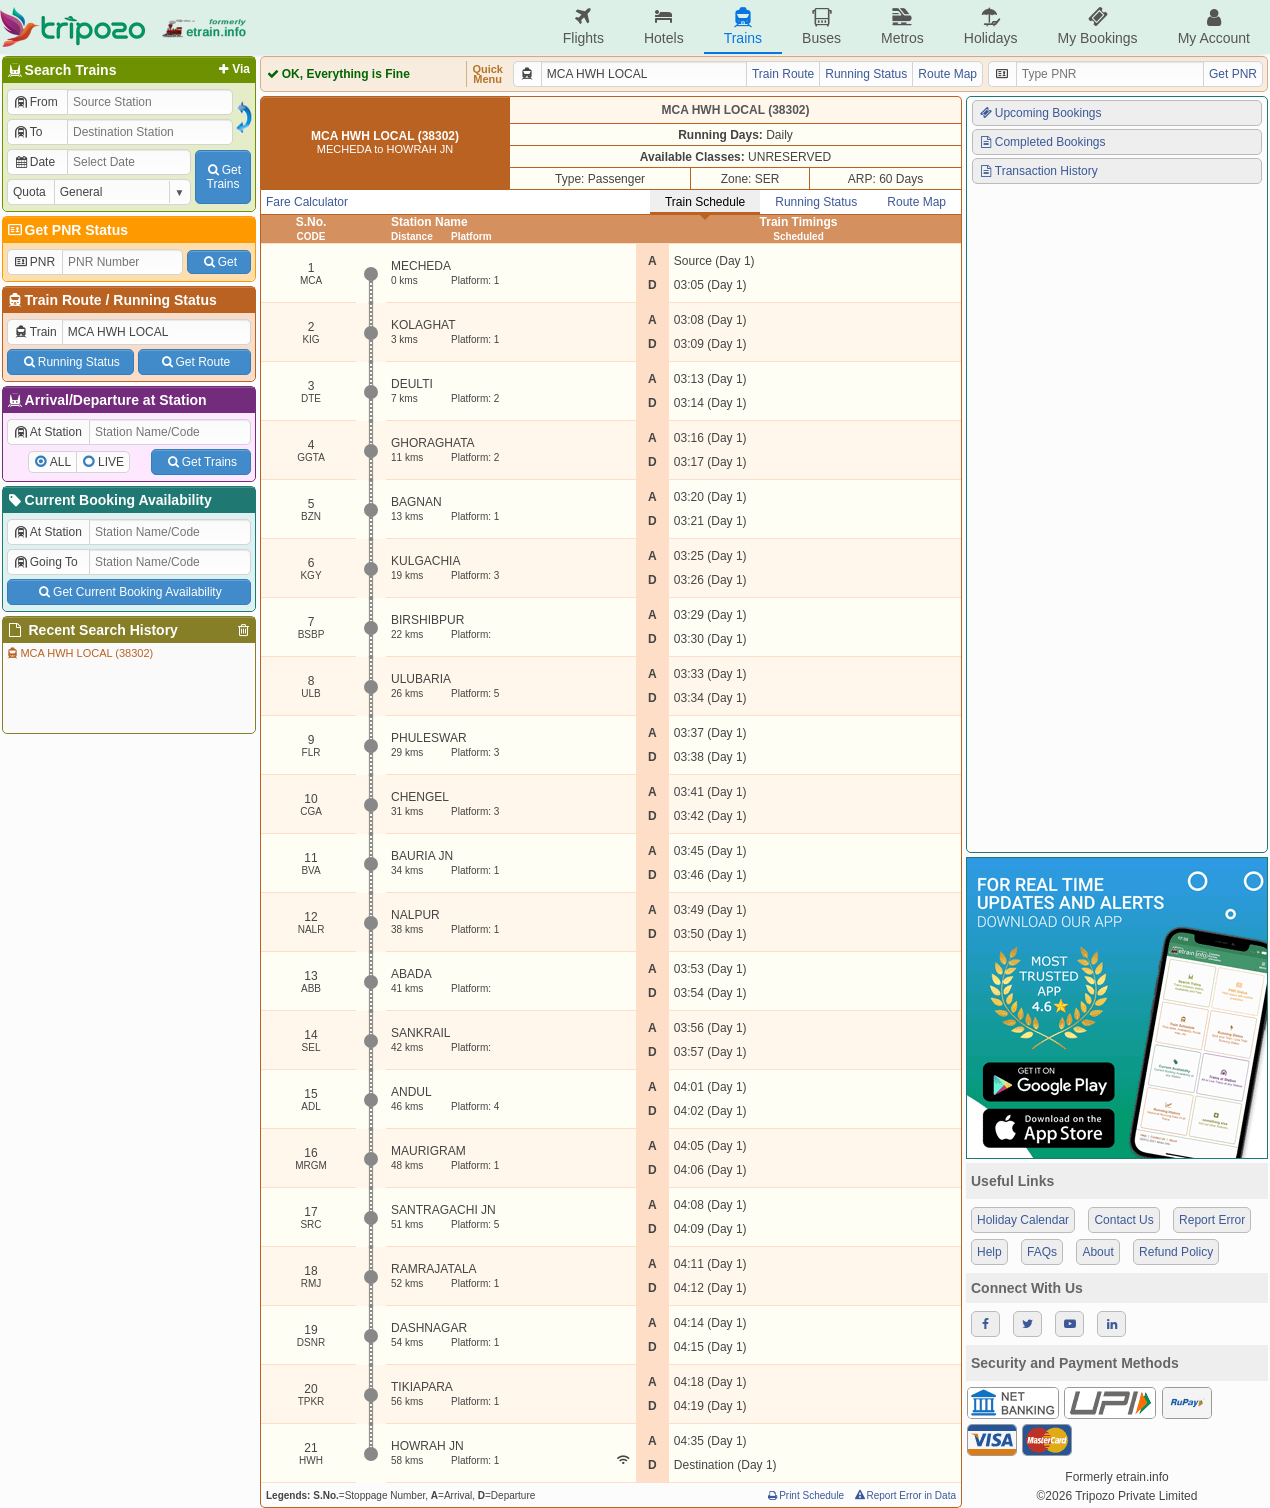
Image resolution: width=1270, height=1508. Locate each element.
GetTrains (223, 177)
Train (35, 332)
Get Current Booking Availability (128, 592)
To (27, 132)
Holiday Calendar (1023, 1220)
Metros (902, 26)
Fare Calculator (307, 202)
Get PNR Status (66, 230)
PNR (34, 262)
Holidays (991, 26)
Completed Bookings (1042, 142)
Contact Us (1123, 1220)
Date (34, 162)
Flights (583, 26)
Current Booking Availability (108, 500)
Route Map (947, 74)
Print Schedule (804, 1495)
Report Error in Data (904, 1495)
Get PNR (1233, 74)
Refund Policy (1176, 1252)
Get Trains (201, 462)
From (35, 102)
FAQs (1042, 1252)
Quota (29, 192)
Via (232, 69)
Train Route (63, 300)
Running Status (164, 300)
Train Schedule (705, 202)
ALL (60, 462)
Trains (743, 26)
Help (989, 1252)
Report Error (1212, 1220)
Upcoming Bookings (1040, 113)
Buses (821, 26)
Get (219, 262)
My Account (1214, 26)
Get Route (194, 362)
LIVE (111, 462)
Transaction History (1038, 171)
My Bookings (1097, 26)
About (1097, 1252)
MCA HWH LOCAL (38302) (79, 653)
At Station (47, 432)
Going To (45, 562)
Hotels (664, 26)
